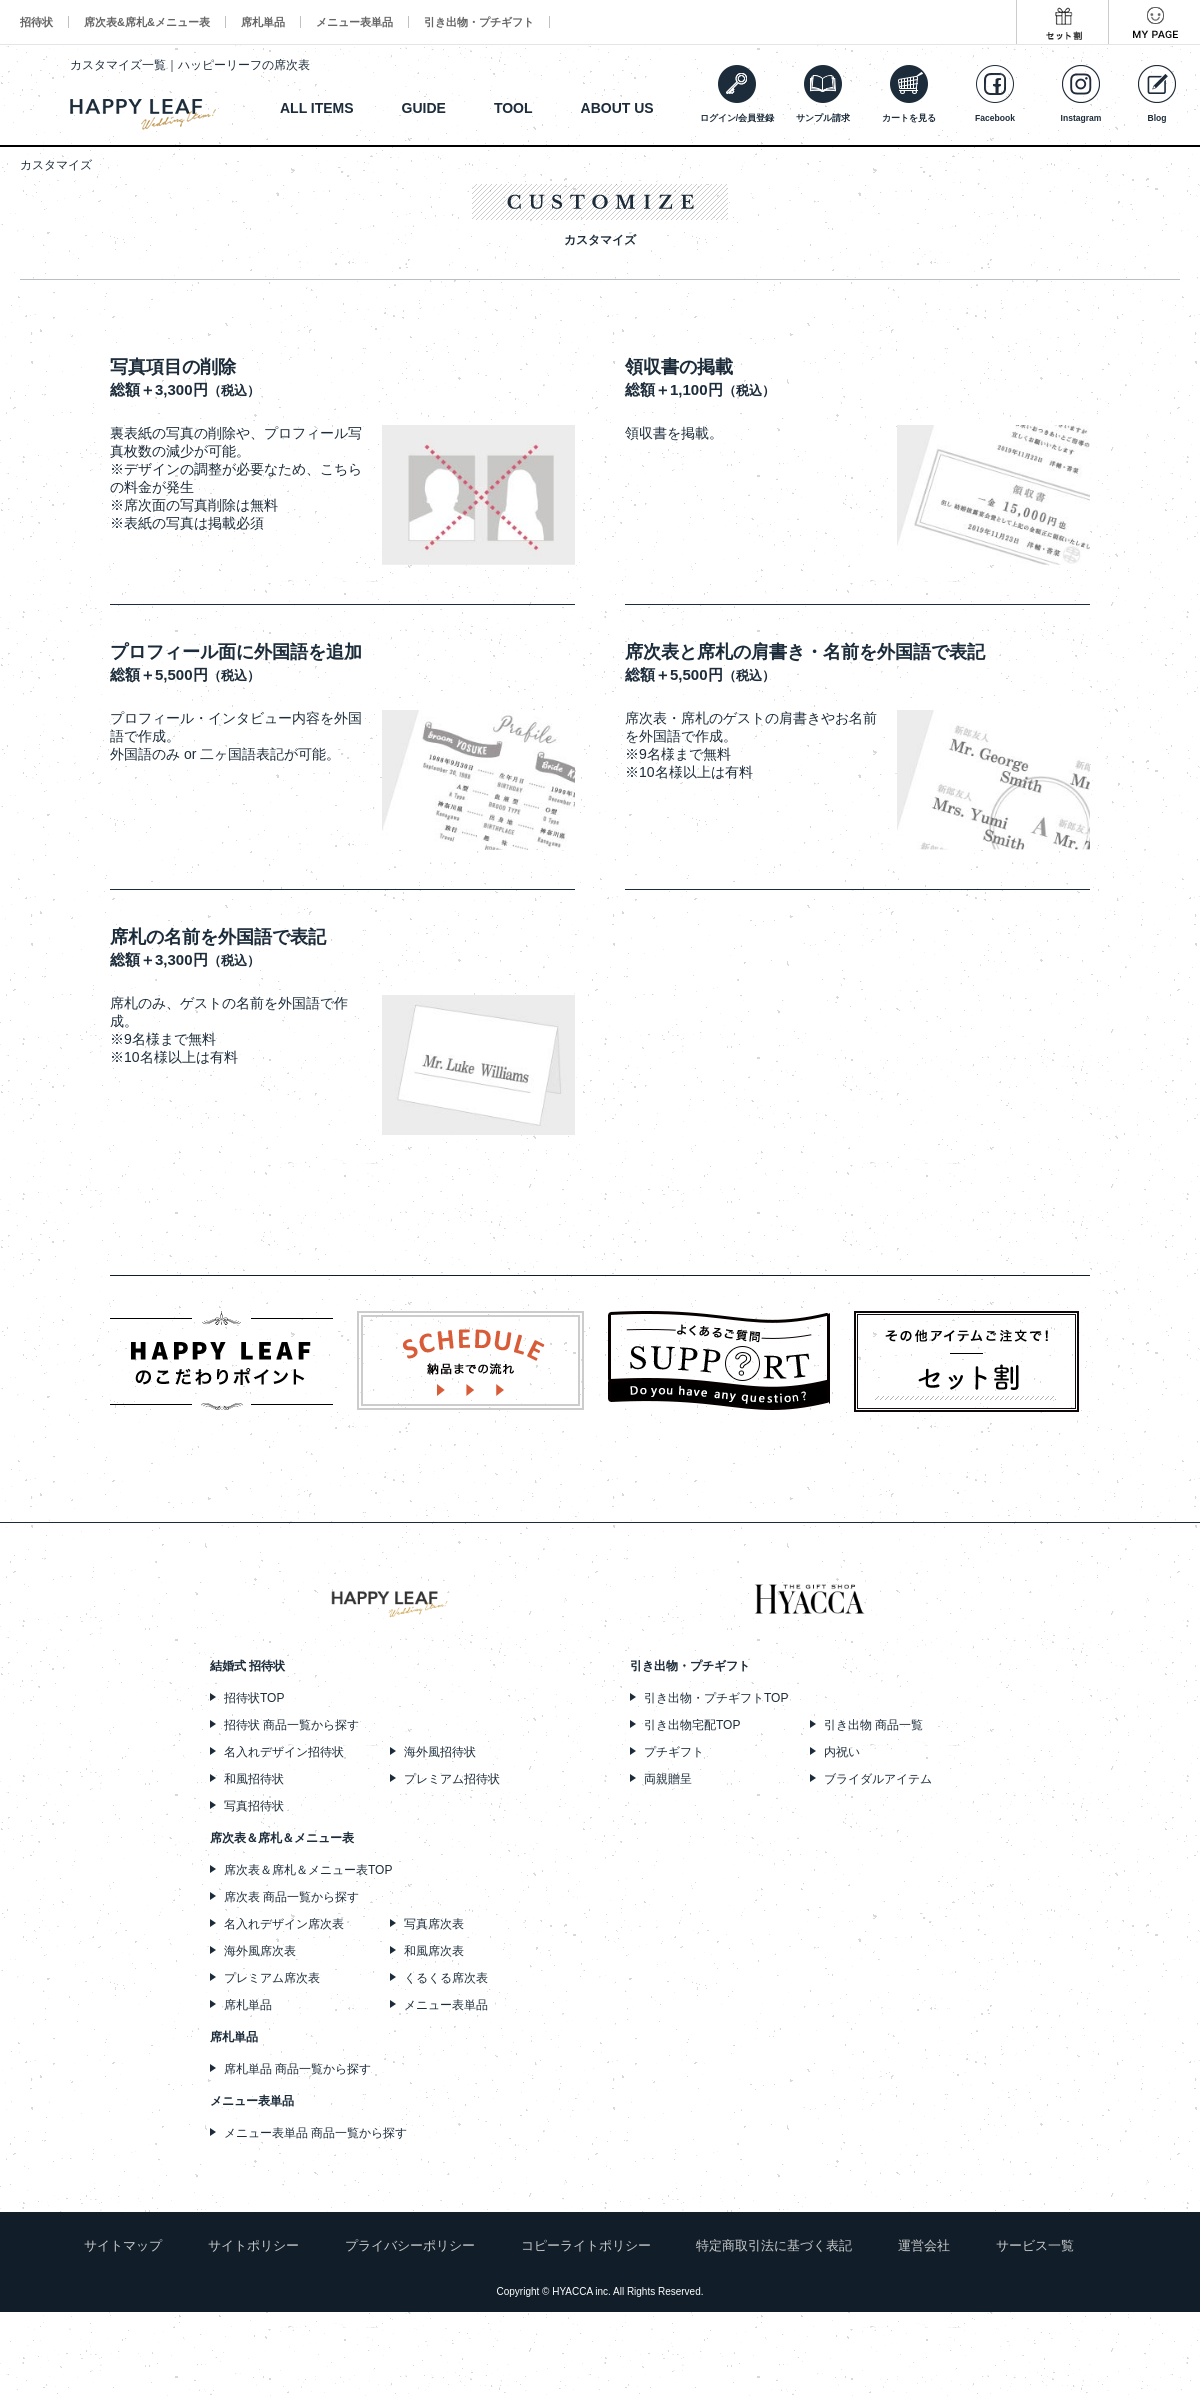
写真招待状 (254, 1806)
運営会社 (924, 2245)
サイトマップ (123, 2245)
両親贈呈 (668, 1779)
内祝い (842, 1752)
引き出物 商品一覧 (873, 1725)
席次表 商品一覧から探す (291, 1897)
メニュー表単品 (354, 22)
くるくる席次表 (446, 1978)
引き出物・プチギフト (479, 22)
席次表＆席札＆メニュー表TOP (308, 1870)
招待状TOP (254, 1698)
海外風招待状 (440, 1752)
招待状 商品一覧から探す (291, 1725)
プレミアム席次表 (272, 1978)
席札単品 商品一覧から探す (297, 2069)
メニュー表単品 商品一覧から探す (315, 2133)
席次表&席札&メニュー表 (147, 22)
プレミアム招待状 (452, 1779)
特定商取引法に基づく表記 (774, 2245)
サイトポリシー (253, 2245)
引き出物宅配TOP (692, 1725)
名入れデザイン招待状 (284, 1752)
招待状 (36, 22)
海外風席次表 (260, 1951)
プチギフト (674, 1752)
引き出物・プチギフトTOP (716, 1698)
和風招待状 (254, 1779)
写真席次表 (434, 1924)
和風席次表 (434, 1951)
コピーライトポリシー (586, 2245)
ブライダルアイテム (878, 1779)
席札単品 (263, 22)
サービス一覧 (1035, 2245)
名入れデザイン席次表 (284, 1924)
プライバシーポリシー (410, 2245)
